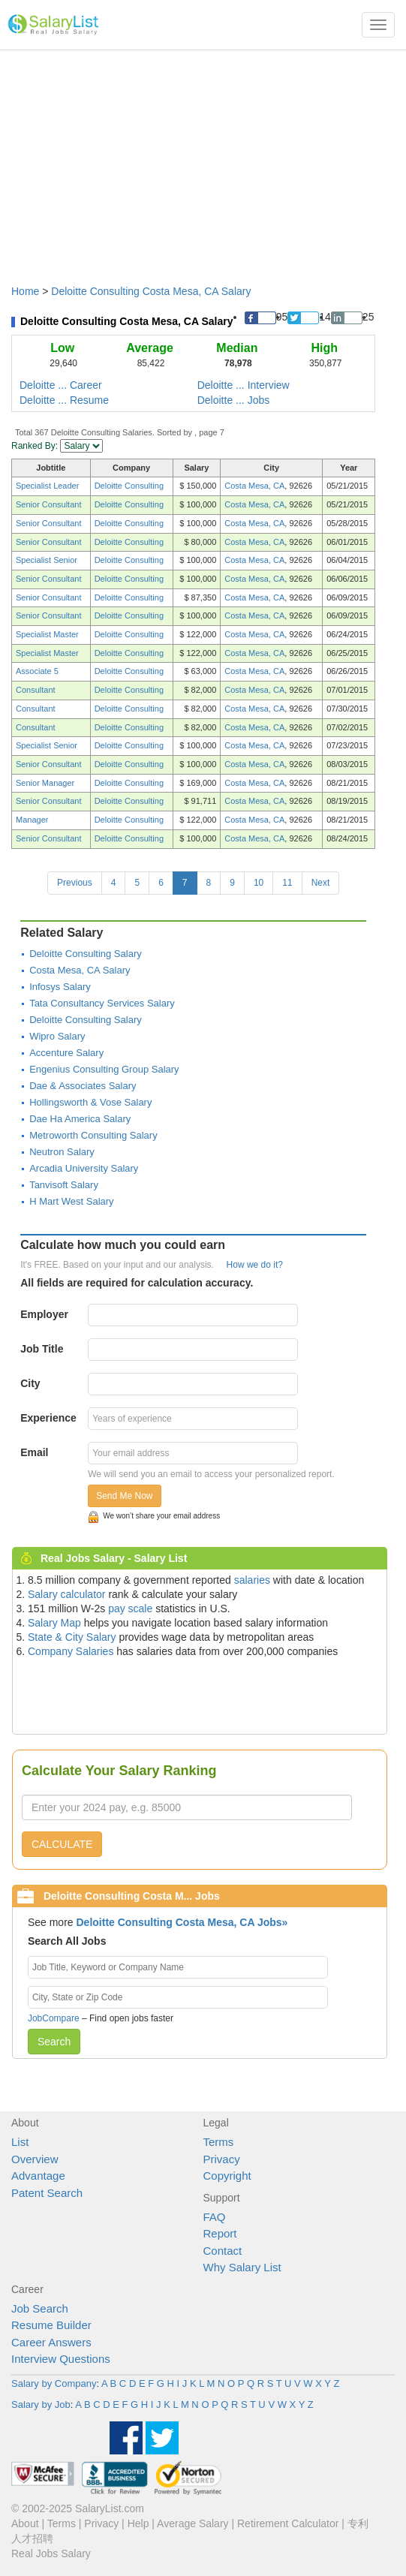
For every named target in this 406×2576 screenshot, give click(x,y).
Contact (222, 2250)
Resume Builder (51, 2325)
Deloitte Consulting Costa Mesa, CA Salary (151, 291)
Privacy (221, 2159)
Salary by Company (53, 2383)
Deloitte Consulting (129, 485)
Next (320, 882)
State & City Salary (72, 1637)
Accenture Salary (66, 1052)
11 (287, 882)
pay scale (130, 1608)
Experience (48, 1418)
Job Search (39, 2308)
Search (54, 2042)
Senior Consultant (48, 504)
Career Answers (51, 2342)
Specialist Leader (47, 485)
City (30, 1383)
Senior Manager (45, 782)
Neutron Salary (62, 1151)
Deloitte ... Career (61, 385)
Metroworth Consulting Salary (93, 1135)
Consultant (36, 689)
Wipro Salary (57, 1036)
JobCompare (54, 2018)
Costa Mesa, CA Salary (79, 970)
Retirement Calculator (287, 2523)
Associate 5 (37, 671)
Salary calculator (67, 1594)
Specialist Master (47, 634)
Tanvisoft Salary (63, 1184)
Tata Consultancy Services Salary (102, 1003)
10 (258, 882)
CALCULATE (62, 1844)
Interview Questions (60, 2358)
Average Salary (192, 2523)
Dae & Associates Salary (82, 1085)
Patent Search (47, 2192)
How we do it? (255, 1264)
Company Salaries (70, 1651)
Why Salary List (242, 2267)
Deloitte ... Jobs (233, 400)
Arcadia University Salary (83, 1168)
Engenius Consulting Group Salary (104, 1069)
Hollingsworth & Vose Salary (90, 1102)
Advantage (38, 2175)
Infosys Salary (60, 986)
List (20, 2141)
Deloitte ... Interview (243, 385)
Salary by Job (41, 2404)
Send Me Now (124, 1496)
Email (34, 1452)
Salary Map (54, 1623)
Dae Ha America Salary (80, 1118)
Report (220, 2233)
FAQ (214, 2216)
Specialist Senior (46, 559)
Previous (74, 882)
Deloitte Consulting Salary (85, 953)
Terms (218, 2141)
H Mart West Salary (71, 1201)
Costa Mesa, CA (254, 485)
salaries (252, 1580)
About (25, 2523)
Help (138, 2523)
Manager (32, 819)
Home (25, 291)
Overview (35, 2159)
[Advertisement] (203, 160)
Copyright (227, 2175)
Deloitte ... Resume (64, 400)
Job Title (41, 1349)
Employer (44, 1314)
